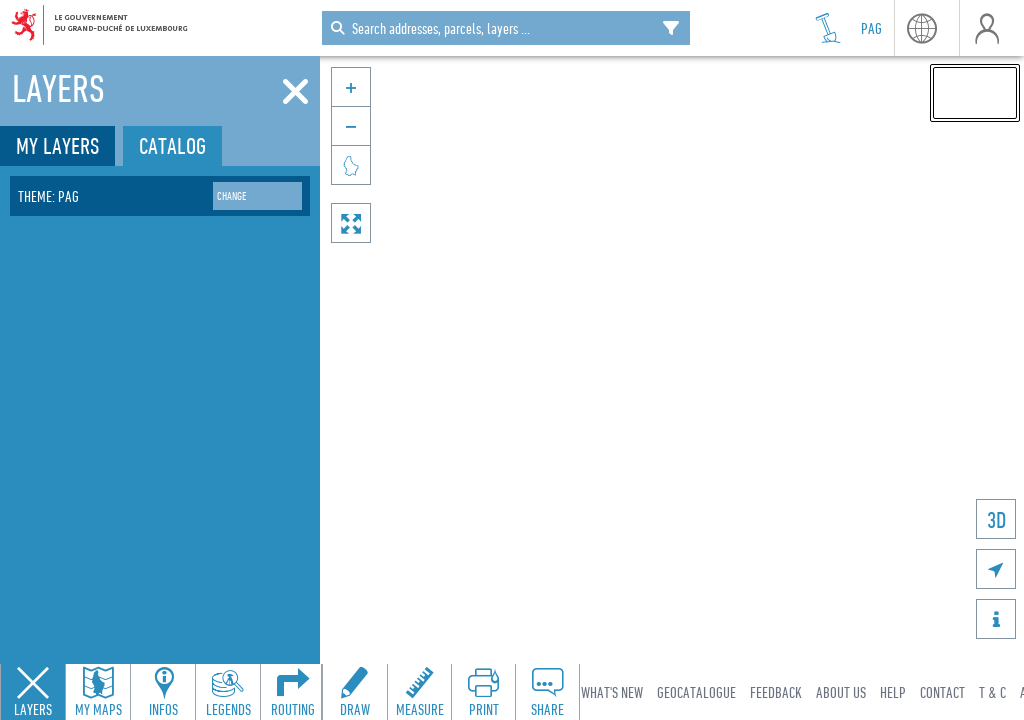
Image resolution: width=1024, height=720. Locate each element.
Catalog (172, 145)
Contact (942, 692)
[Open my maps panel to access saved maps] (98, 692)
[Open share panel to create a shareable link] (547, 692)
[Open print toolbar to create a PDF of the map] (483, 692)
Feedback (776, 692)
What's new (612, 692)
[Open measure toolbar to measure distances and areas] (419, 692)
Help (893, 692)
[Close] (295, 92)
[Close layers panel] (33, 692)
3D (996, 519)
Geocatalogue (696, 692)
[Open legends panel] (228, 692)
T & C (992, 692)
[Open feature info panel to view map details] (163, 692)
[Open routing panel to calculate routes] (293, 692)
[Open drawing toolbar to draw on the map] (355, 692)
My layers (57, 145)
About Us (841, 692)
